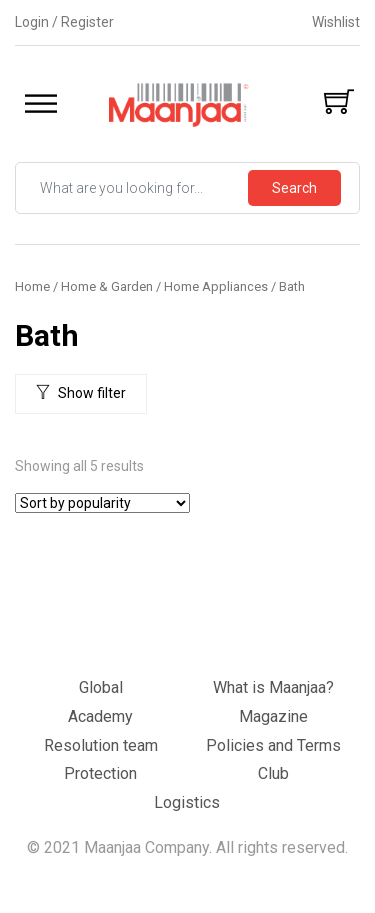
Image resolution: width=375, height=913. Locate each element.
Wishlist (336, 22)
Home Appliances (216, 286)
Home (32, 286)
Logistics (187, 802)
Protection (100, 773)
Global (101, 687)
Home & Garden (107, 286)
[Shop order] (102, 503)
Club (273, 773)
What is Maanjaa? (273, 687)
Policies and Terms (273, 745)
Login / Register (64, 22)
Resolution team (101, 745)
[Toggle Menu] (41, 104)
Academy (100, 716)
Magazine (273, 716)
